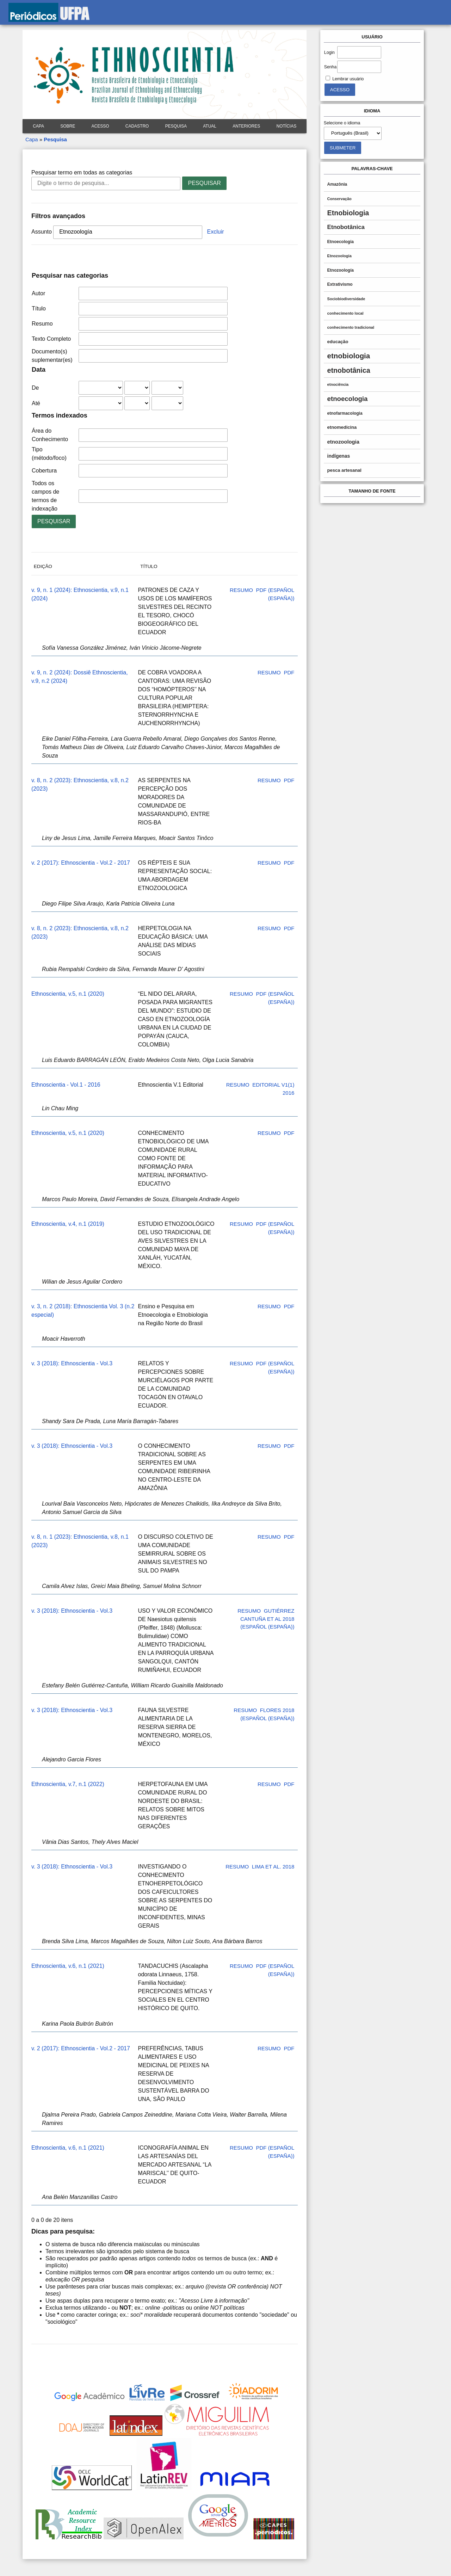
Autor (38, 293)
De (35, 388)
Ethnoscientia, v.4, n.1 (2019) (67, 1224)
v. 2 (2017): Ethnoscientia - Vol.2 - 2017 (80, 863)
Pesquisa (176, 126)
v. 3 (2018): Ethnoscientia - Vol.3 (71, 1363)
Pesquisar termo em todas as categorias (81, 172)
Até (36, 403)
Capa (38, 126)
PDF (289, 672)
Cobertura (44, 471)
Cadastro (137, 126)
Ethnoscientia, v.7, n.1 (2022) (67, 1784)
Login (329, 52)
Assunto (41, 232)
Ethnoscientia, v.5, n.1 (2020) (67, 994)
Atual (209, 126)
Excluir (215, 232)
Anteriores (246, 126)
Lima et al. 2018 (273, 1867)
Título (39, 308)
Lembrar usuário (348, 78)
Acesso (100, 126)
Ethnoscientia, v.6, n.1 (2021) (67, 1966)
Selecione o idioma (342, 123)
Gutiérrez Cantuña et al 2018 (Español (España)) (267, 1619)
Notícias (287, 126)
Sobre (67, 126)
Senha (330, 66)
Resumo (42, 324)
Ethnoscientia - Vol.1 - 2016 (65, 1085)
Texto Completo (51, 339)
